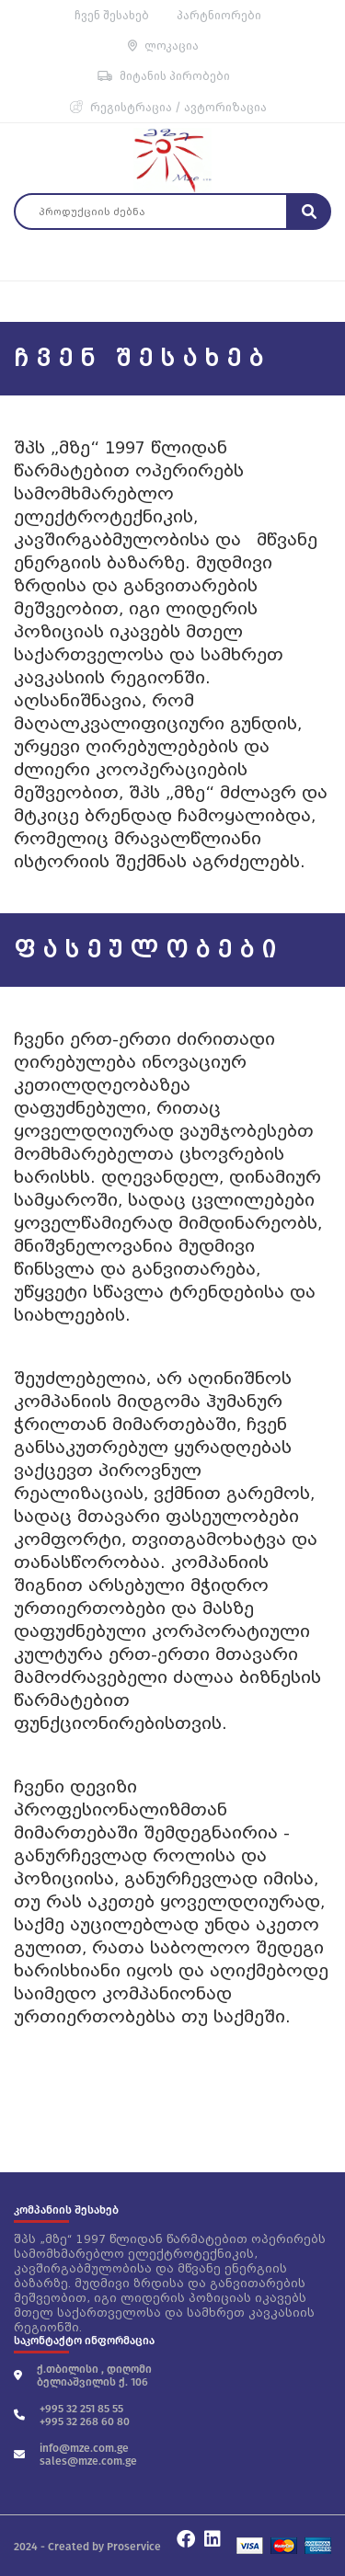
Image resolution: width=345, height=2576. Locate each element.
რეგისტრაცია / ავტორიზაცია (168, 106)
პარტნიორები (219, 15)
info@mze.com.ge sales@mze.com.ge (75, 2454)
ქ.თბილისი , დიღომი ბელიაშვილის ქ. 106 (83, 2375)
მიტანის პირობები (164, 76)
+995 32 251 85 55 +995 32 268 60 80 (72, 2415)
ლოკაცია (163, 46)
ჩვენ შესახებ (112, 15)
